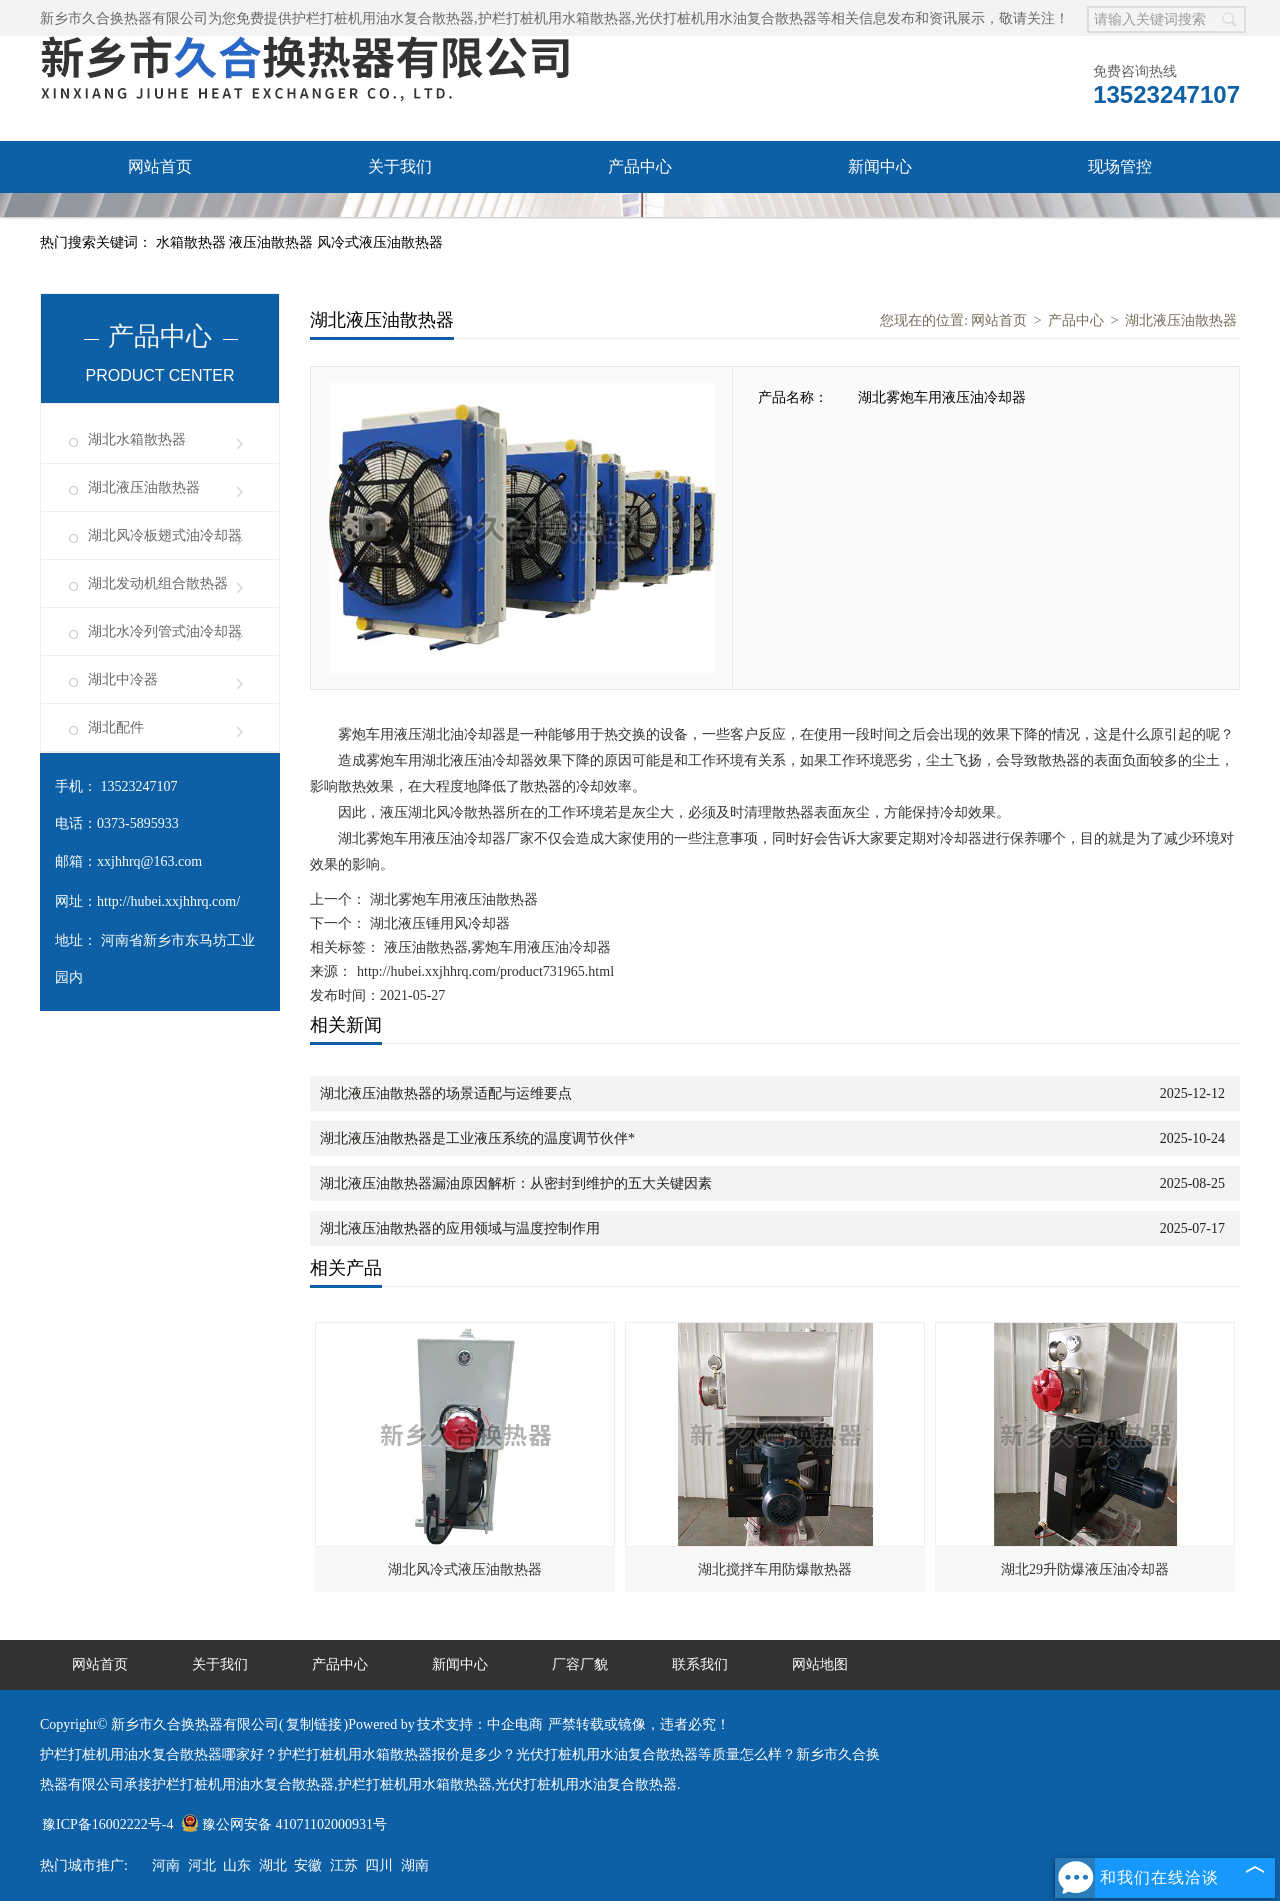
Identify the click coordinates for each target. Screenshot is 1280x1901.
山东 (237, 1865)
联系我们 (400, 218)
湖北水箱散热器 (137, 439)
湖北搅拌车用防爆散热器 (775, 1569)
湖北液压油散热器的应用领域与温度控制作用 (460, 1228)
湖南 (415, 1865)
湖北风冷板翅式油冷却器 (165, 535)
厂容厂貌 (160, 218)
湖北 (273, 1865)
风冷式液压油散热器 (380, 242)
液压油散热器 (273, 242)
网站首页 (160, 166)
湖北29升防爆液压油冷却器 (1085, 1569)
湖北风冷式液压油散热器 (465, 1569)
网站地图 (820, 1664)
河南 (166, 1865)
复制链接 (314, 1724)
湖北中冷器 (123, 679)
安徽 (308, 1865)
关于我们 (400, 166)
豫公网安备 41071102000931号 (284, 1824)
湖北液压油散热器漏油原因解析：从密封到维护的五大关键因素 (516, 1183)
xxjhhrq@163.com (149, 861)
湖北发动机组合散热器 (158, 583)
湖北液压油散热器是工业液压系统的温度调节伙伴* (477, 1138)
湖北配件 (116, 727)
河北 (202, 1865)
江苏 (344, 1865)
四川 (379, 1865)
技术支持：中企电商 (480, 1724)
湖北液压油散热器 (144, 487)
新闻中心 (880, 166)
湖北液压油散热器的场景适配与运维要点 (446, 1093)
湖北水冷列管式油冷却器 (165, 631)
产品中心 (640, 166)
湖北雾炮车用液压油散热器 (452, 899)
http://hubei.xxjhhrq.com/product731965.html (485, 971)
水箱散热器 (193, 242)
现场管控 (1120, 166)
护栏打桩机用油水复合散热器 (383, 18)
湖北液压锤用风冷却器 (438, 923)
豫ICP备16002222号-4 (107, 1824)
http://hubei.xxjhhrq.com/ (168, 901)
